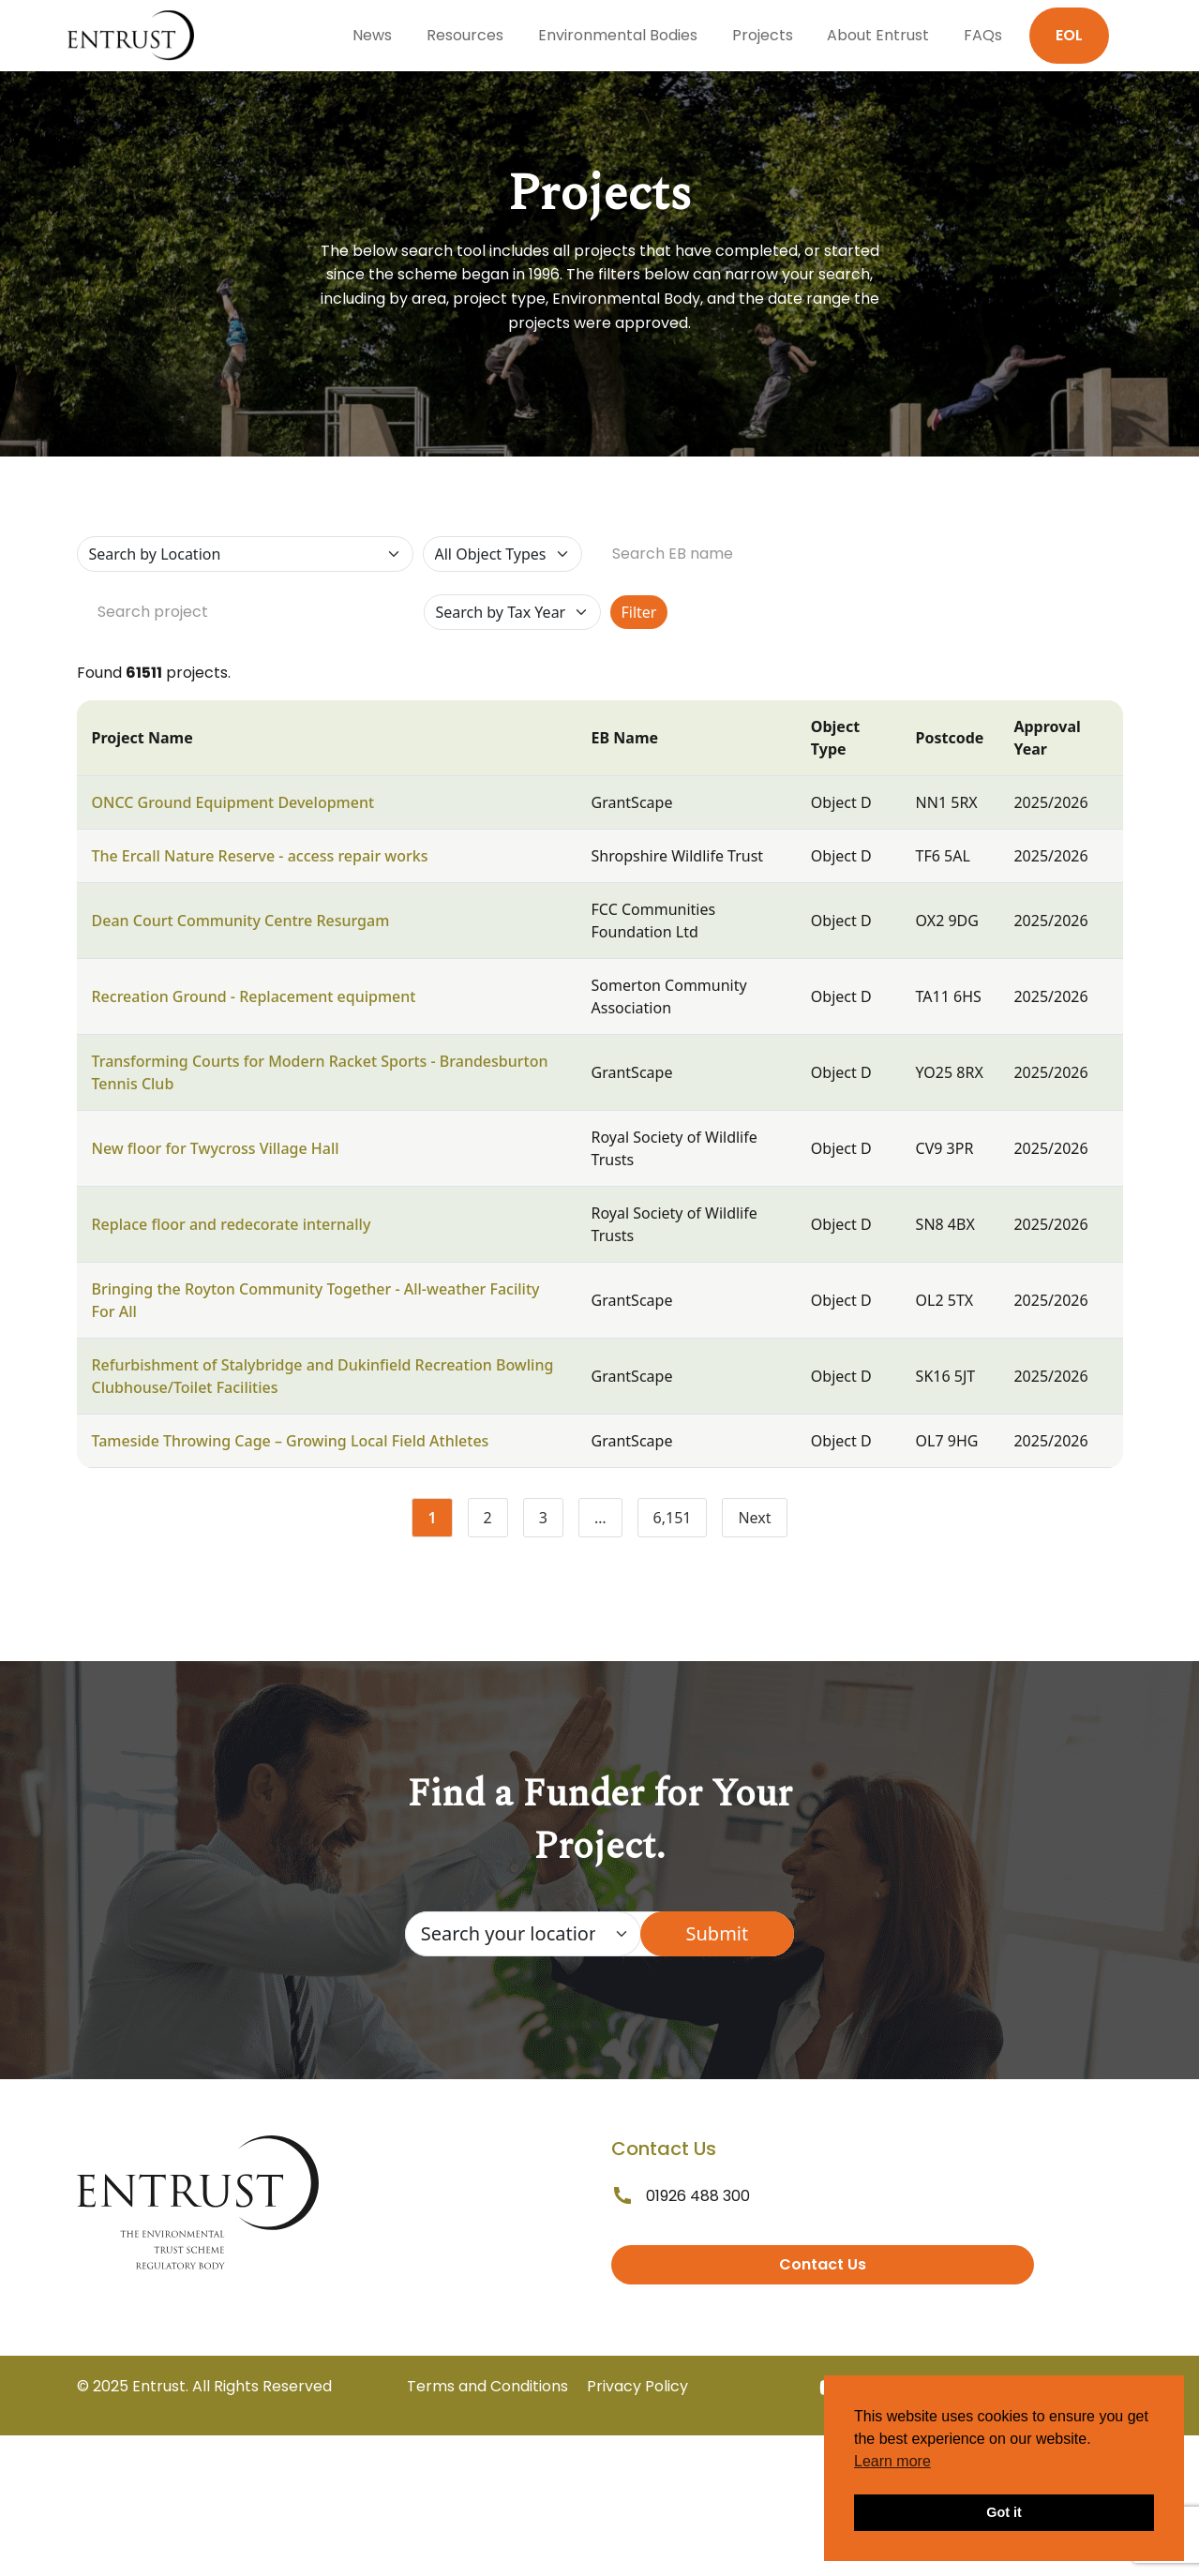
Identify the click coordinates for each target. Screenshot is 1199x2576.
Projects (762, 35)
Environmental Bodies (617, 35)
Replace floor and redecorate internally (231, 1224)
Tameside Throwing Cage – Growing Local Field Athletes (290, 1440)
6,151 (680, 1521)
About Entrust (878, 35)
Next (754, 1517)
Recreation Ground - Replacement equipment (254, 996)
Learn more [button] (892, 2461)
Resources (465, 35)
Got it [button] (1004, 2512)
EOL (1069, 35)
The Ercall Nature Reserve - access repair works (260, 856)
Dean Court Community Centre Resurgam (241, 920)
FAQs (983, 35)
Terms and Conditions (487, 2386)
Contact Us (822, 2264)
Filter (639, 612)
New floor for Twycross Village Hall (215, 1148)
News (372, 35)
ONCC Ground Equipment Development (233, 802)
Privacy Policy (637, 2386)
